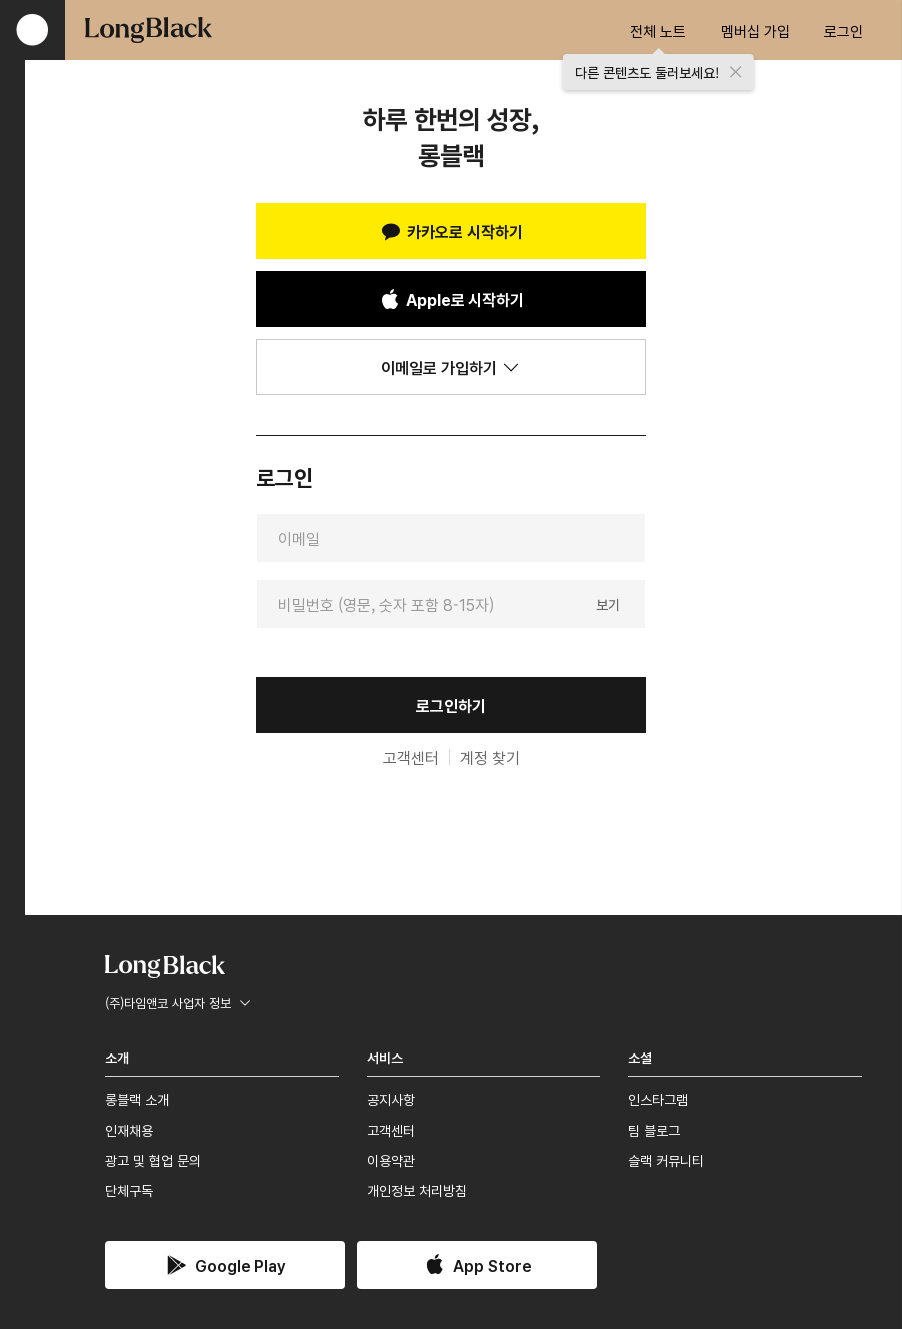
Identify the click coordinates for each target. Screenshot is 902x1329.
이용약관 (391, 1160)
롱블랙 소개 (137, 1099)
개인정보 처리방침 (417, 1190)
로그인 (843, 30)
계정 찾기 (490, 757)
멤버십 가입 (755, 30)
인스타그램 (658, 1099)
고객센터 (411, 757)
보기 (608, 603)
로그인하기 (451, 705)
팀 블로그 (654, 1130)
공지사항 (391, 1099)
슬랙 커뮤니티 (666, 1160)
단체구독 (129, 1190)
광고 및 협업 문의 (153, 1160)
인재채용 (129, 1130)
